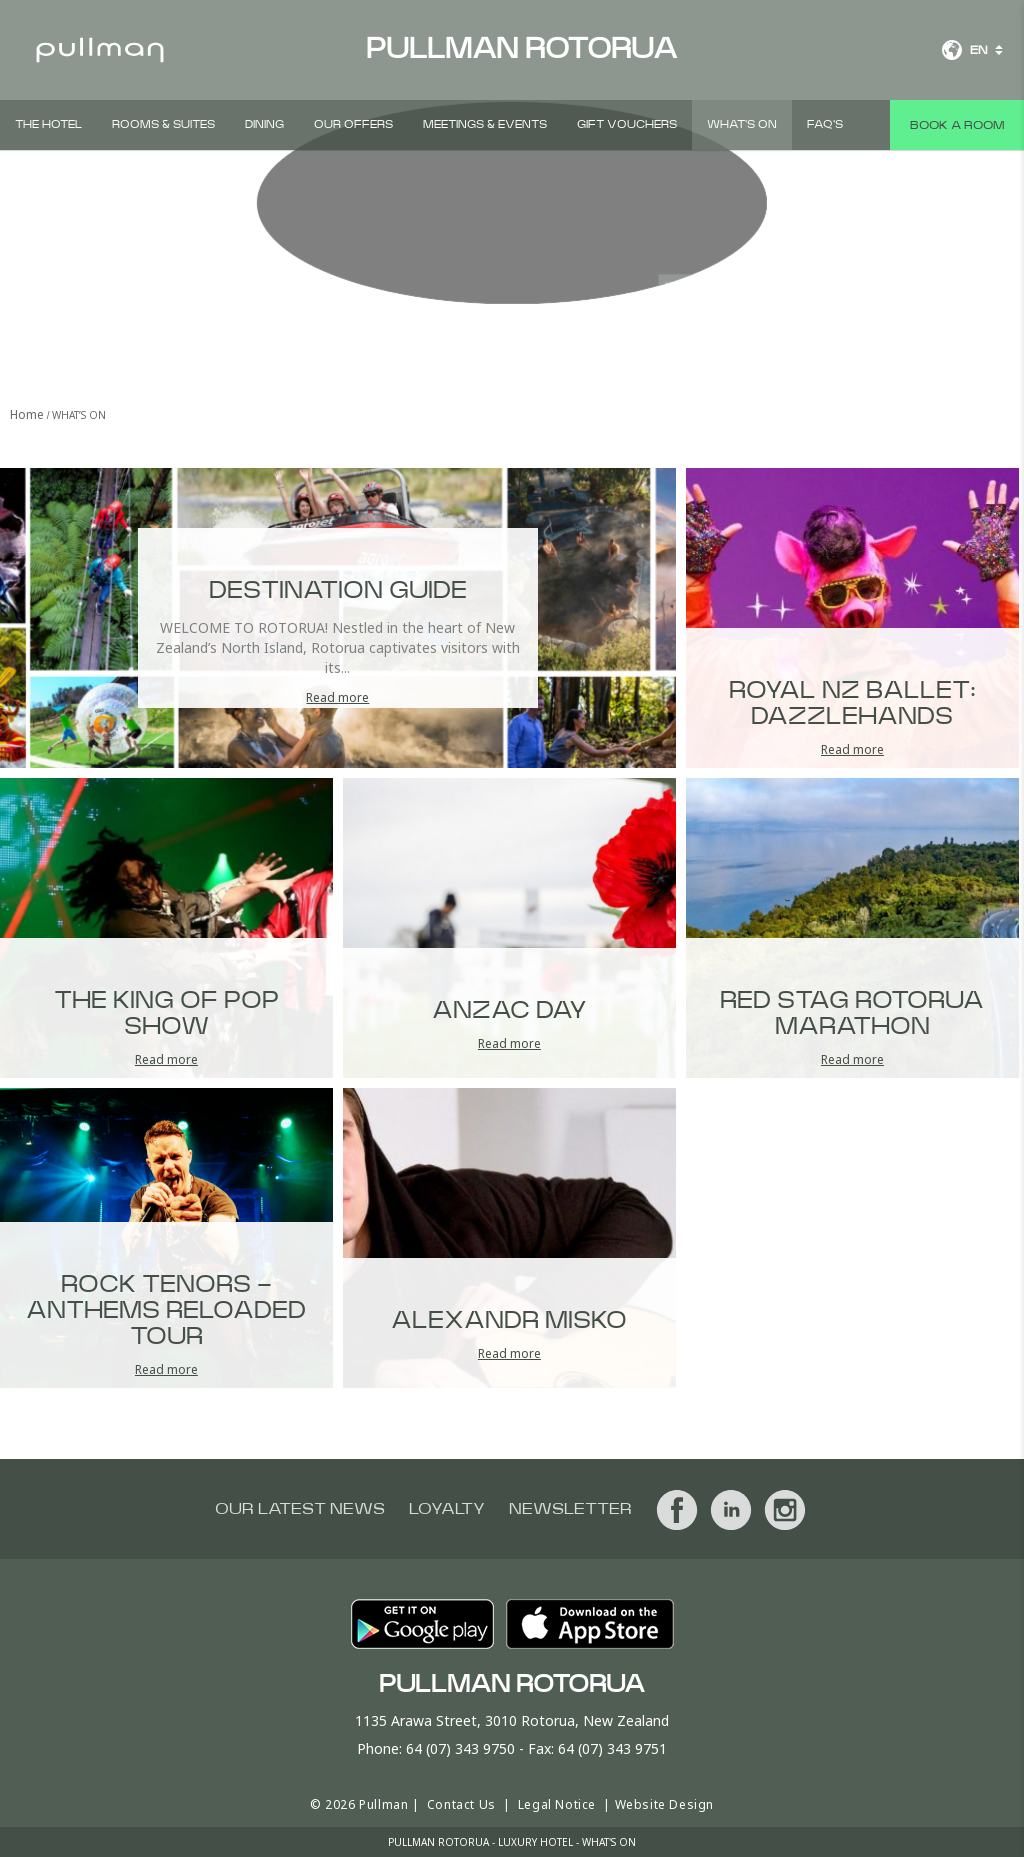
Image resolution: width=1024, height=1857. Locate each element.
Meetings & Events (485, 124)
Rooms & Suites (163, 124)
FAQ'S (825, 124)
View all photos (565, 226)
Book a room (957, 125)
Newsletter (570, 1509)
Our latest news (300, 1509)
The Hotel (48, 124)
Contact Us (461, 1804)
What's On (742, 124)
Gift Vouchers (627, 124)
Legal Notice (557, 1804)
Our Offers (353, 124)
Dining (264, 124)
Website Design (664, 1804)
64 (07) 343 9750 (460, 1748)
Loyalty (447, 1509)
